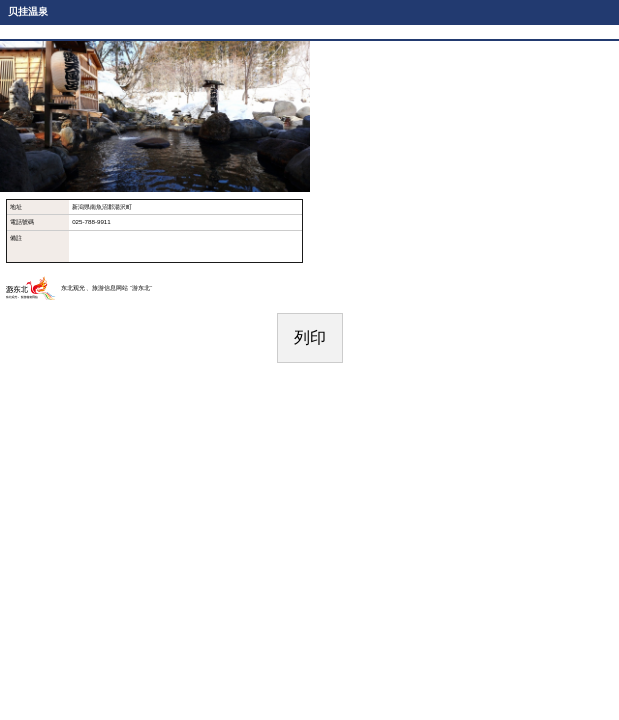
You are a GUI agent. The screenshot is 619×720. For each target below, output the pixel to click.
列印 (310, 337)
